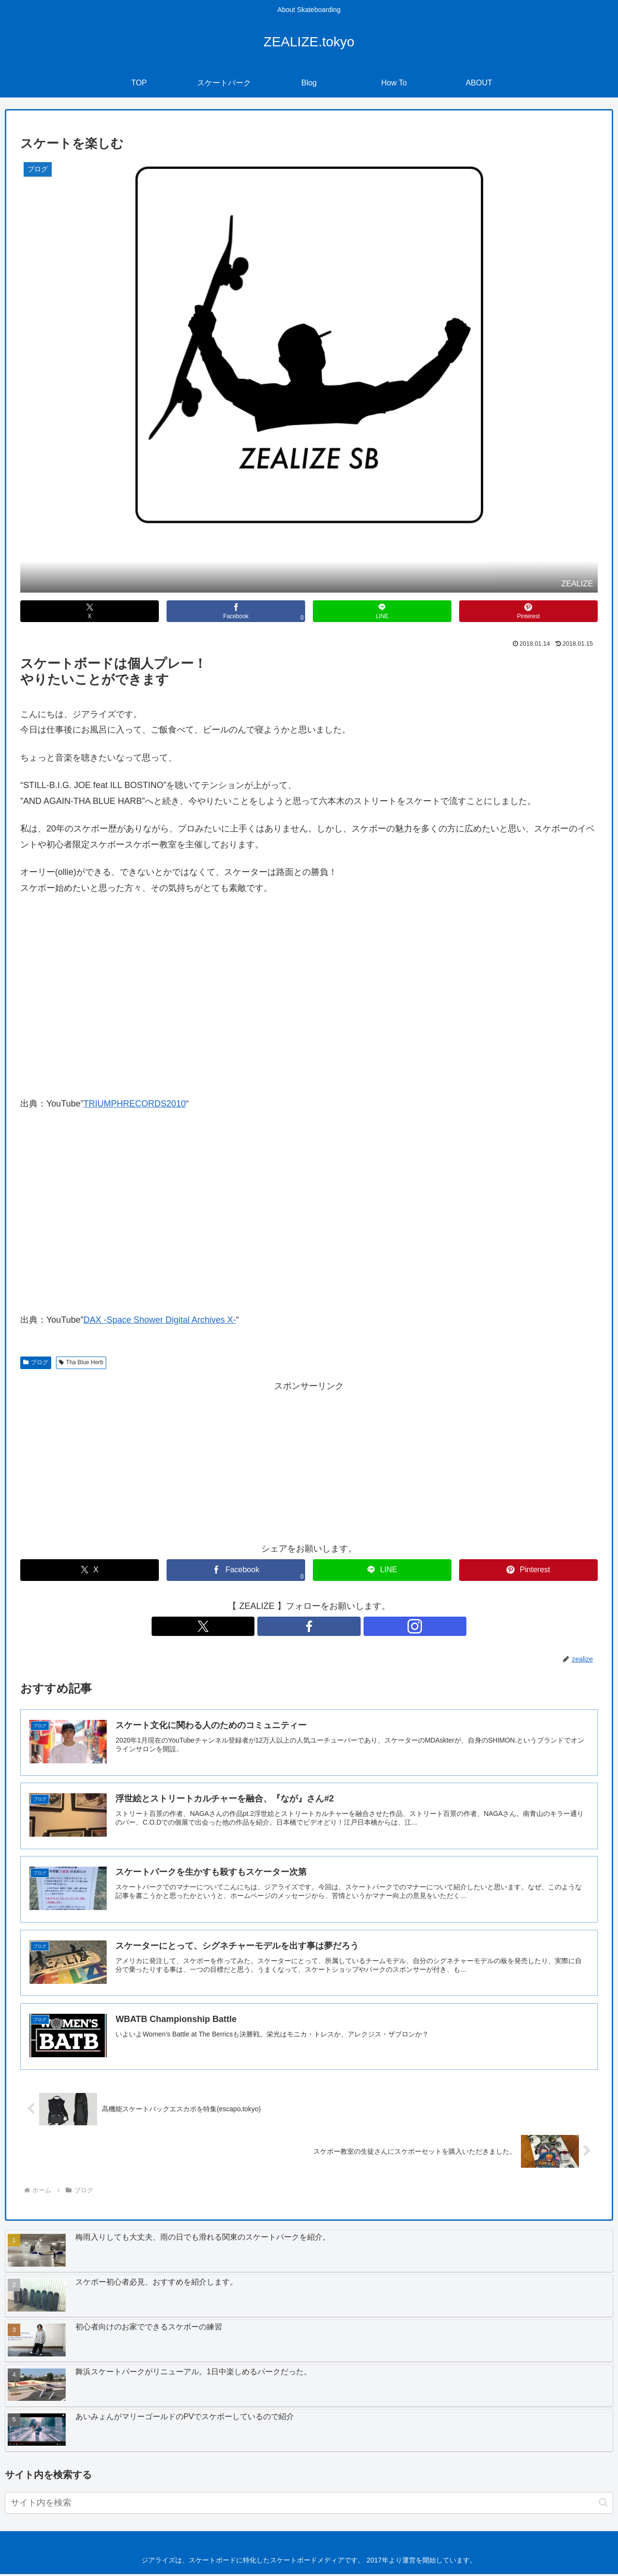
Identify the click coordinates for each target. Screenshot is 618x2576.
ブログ (35, 1362)
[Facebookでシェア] (236, 611)
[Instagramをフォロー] (331, 1626)
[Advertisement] (309, 1461)
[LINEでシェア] (382, 611)
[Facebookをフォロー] (309, 1626)
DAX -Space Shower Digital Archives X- (160, 1320)
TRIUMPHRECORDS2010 (135, 1103)
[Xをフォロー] (286, 1626)
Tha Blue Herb (81, 1362)
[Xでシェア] (89, 611)
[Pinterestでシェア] (528, 611)
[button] (603, 2504)
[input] (309, 2504)
